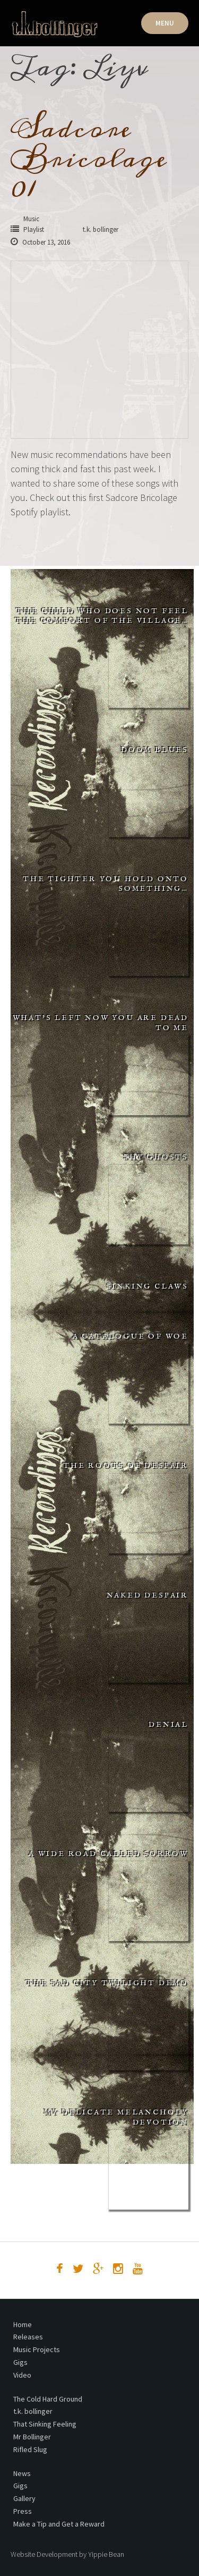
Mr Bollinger (32, 2436)
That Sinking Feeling (44, 2424)
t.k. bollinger (33, 2411)
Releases (28, 2336)
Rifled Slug (30, 2449)
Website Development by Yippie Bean (67, 2554)
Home (22, 2324)
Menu (164, 23)
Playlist (33, 229)
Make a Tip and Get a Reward (59, 2524)
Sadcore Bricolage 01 (89, 158)
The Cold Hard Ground (47, 2399)
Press (22, 2511)
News (22, 2473)
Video (22, 2375)
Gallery (24, 2498)
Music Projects (36, 2349)
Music (31, 218)
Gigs (20, 2362)
